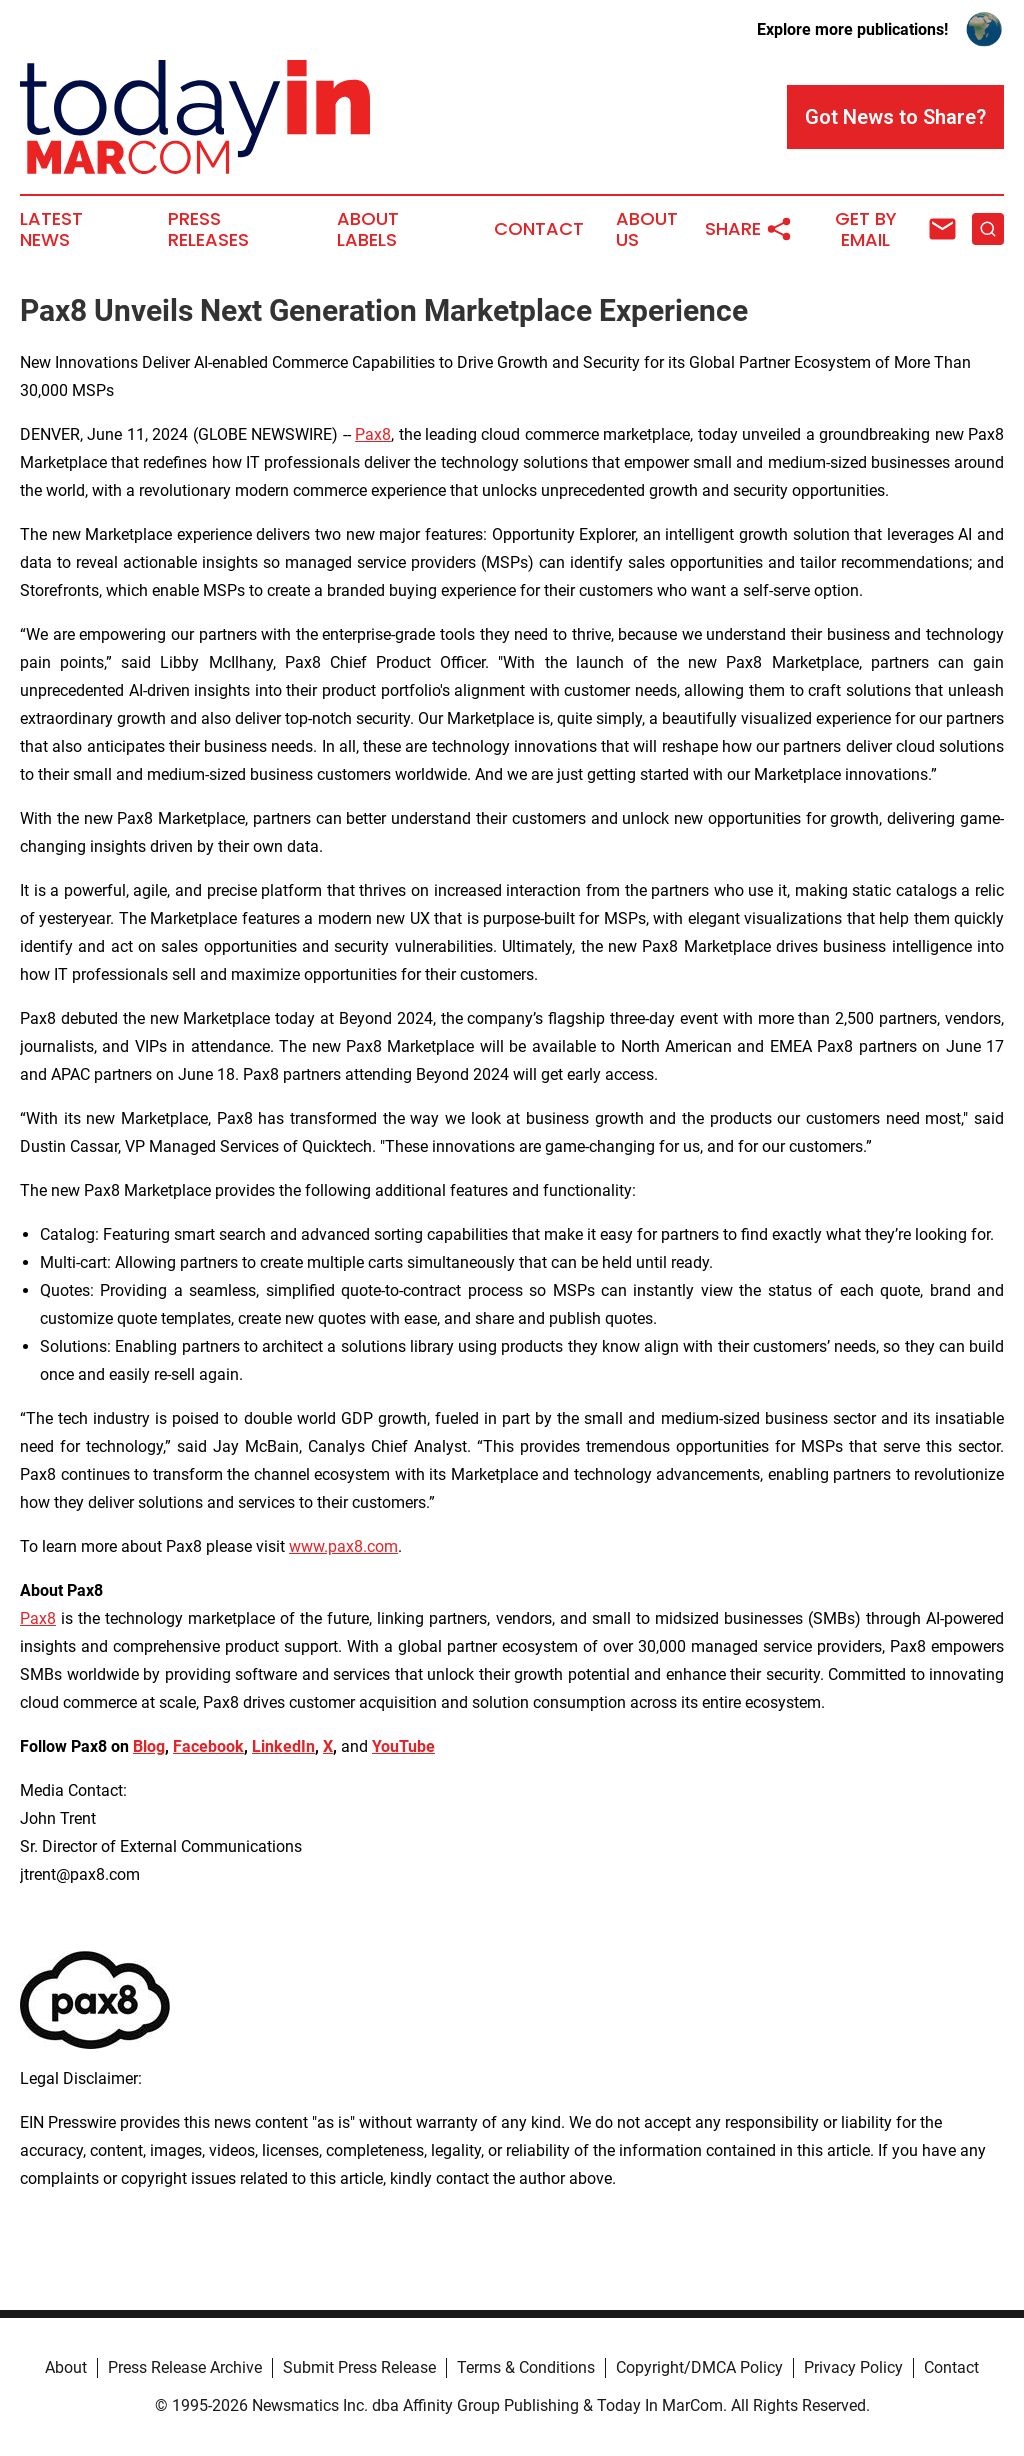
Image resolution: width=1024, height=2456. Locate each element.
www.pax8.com (343, 1546)
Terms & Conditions (526, 2367)
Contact (539, 229)
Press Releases (208, 230)
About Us (647, 230)
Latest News (51, 230)
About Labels (368, 230)
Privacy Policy (853, 2367)
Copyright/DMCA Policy (699, 2367)
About (66, 2367)
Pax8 (373, 434)
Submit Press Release (359, 2367)
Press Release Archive (185, 2367)
